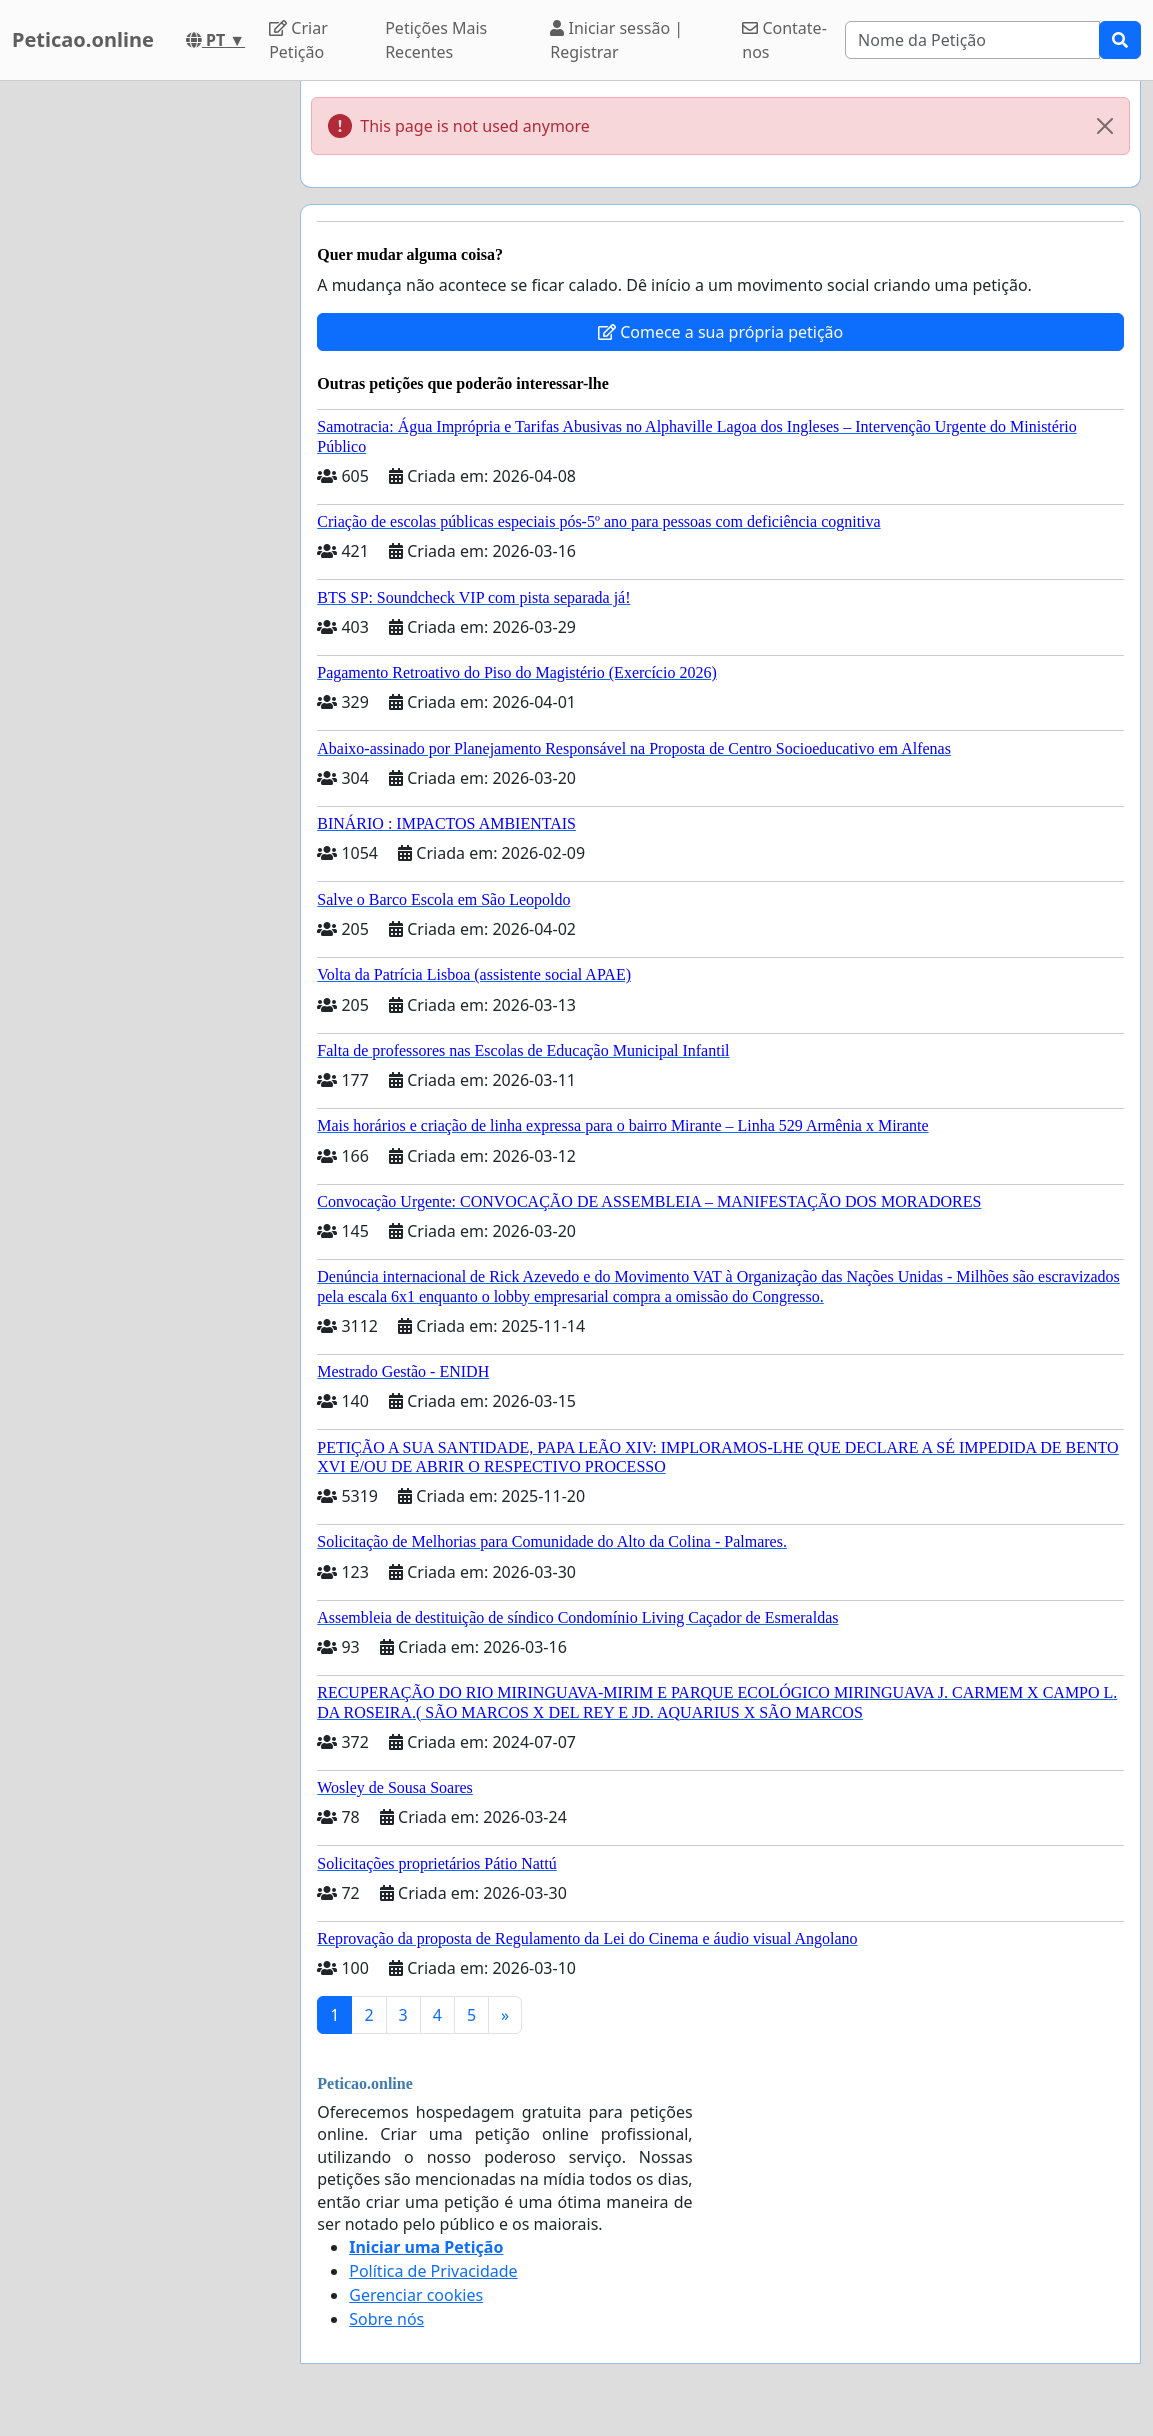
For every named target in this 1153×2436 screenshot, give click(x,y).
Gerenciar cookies (416, 2295)
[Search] (972, 40)
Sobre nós (386, 2319)
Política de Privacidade (433, 2271)
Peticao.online (83, 39)
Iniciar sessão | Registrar (616, 40)
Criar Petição (298, 40)
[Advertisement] (144, 381)
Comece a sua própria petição (720, 332)
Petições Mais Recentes (436, 40)
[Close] (1105, 126)
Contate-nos (784, 40)
